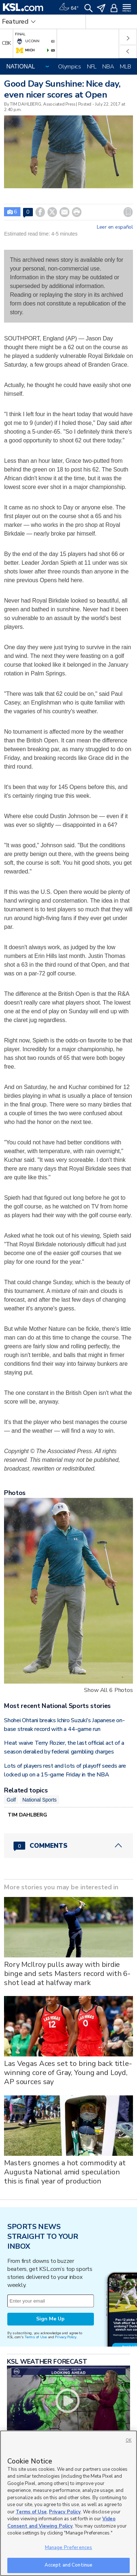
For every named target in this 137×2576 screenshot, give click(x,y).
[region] (68, 2503)
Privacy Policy (65, 2337)
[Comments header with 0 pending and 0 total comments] (68, 1845)
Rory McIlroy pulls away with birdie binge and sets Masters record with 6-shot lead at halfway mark (67, 1974)
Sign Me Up (50, 2318)
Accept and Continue (68, 2565)
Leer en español (115, 227)
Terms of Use (35, 2337)
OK (129, 2440)
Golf (11, 1800)
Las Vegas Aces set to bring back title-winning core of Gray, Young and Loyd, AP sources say (68, 2073)
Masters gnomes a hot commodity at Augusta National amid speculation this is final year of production (64, 2172)
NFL (91, 67)
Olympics (69, 67)
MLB (125, 67)
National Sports (39, 1800)
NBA (108, 67)
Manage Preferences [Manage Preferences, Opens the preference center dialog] (68, 2547)
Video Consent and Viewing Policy (61, 2522)
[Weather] (69, 7)
